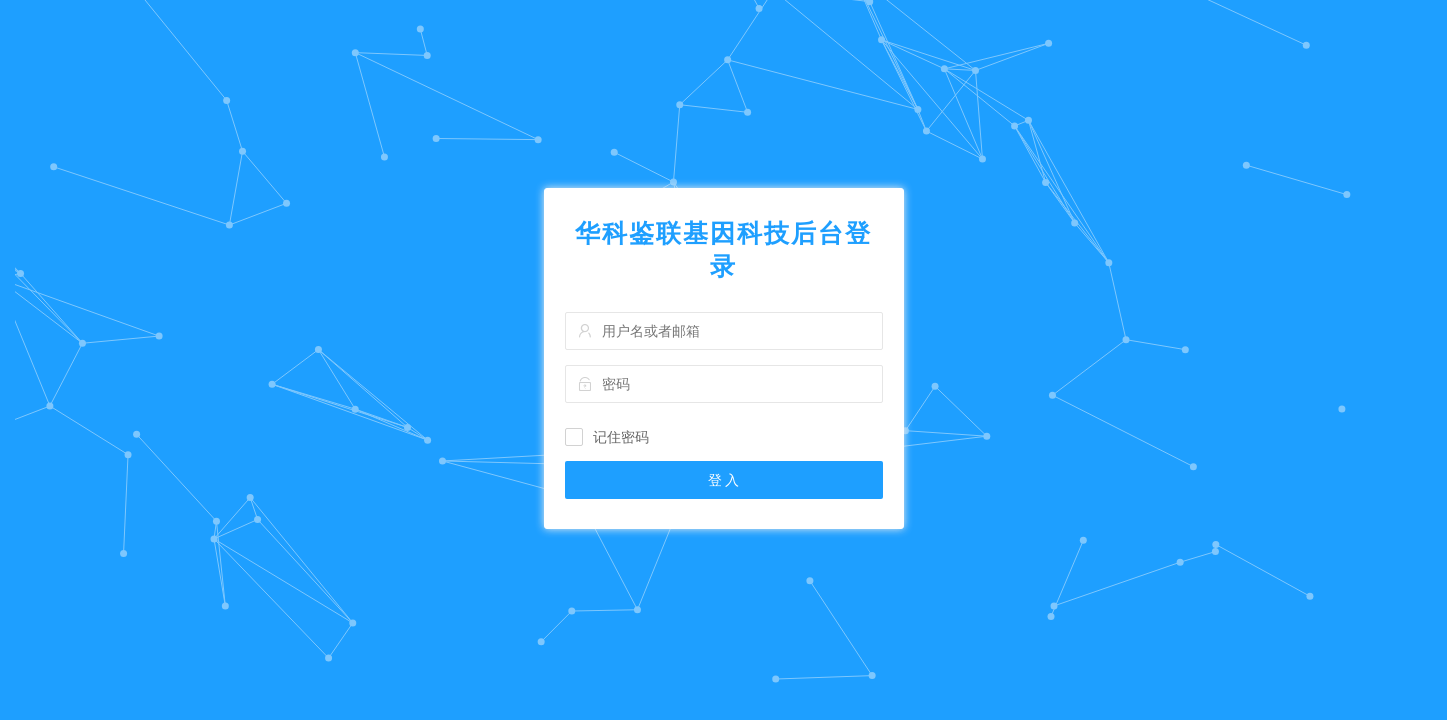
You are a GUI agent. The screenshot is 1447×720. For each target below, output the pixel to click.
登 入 (724, 480)
